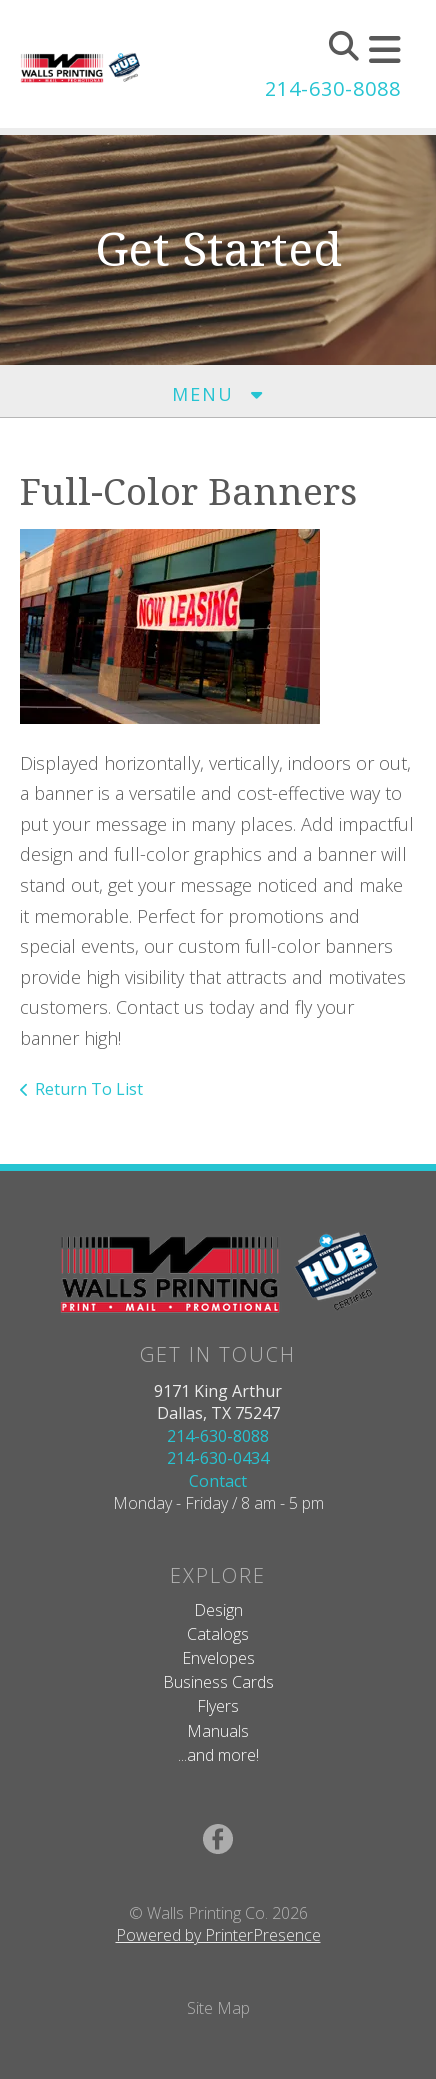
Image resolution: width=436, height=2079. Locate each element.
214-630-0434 (218, 1458)
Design (218, 1610)
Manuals (218, 1731)
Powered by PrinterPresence (218, 1935)
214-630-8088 (333, 88)
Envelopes (218, 1658)
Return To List (89, 1089)
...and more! (218, 1755)
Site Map (218, 2008)
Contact (218, 1481)
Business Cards (218, 1682)
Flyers (218, 1706)
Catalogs (218, 1634)
